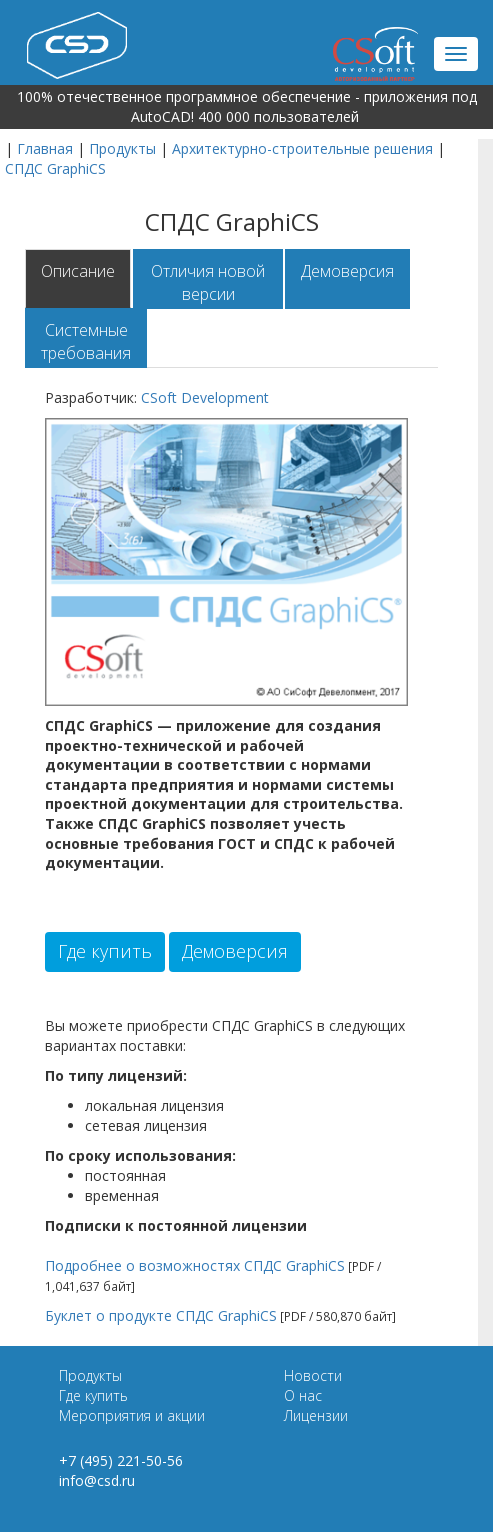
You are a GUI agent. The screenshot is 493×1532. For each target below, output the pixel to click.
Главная (45, 148)
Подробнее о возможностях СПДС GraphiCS (195, 1265)
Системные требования (86, 341)
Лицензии (316, 1415)
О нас (303, 1395)
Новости (313, 1375)
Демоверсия (347, 271)
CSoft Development (205, 397)
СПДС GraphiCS (55, 168)
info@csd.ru (97, 1480)
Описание (78, 271)
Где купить (105, 951)
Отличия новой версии (208, 282)
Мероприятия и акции (132, 1415)
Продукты (122, 148)
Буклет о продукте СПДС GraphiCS (161, 1315)
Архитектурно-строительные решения (302, 148)
